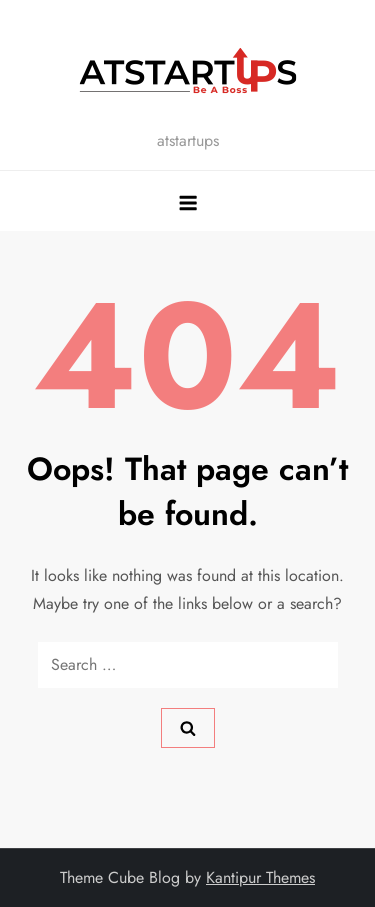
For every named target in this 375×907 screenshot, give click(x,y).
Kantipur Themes (260, 877)
